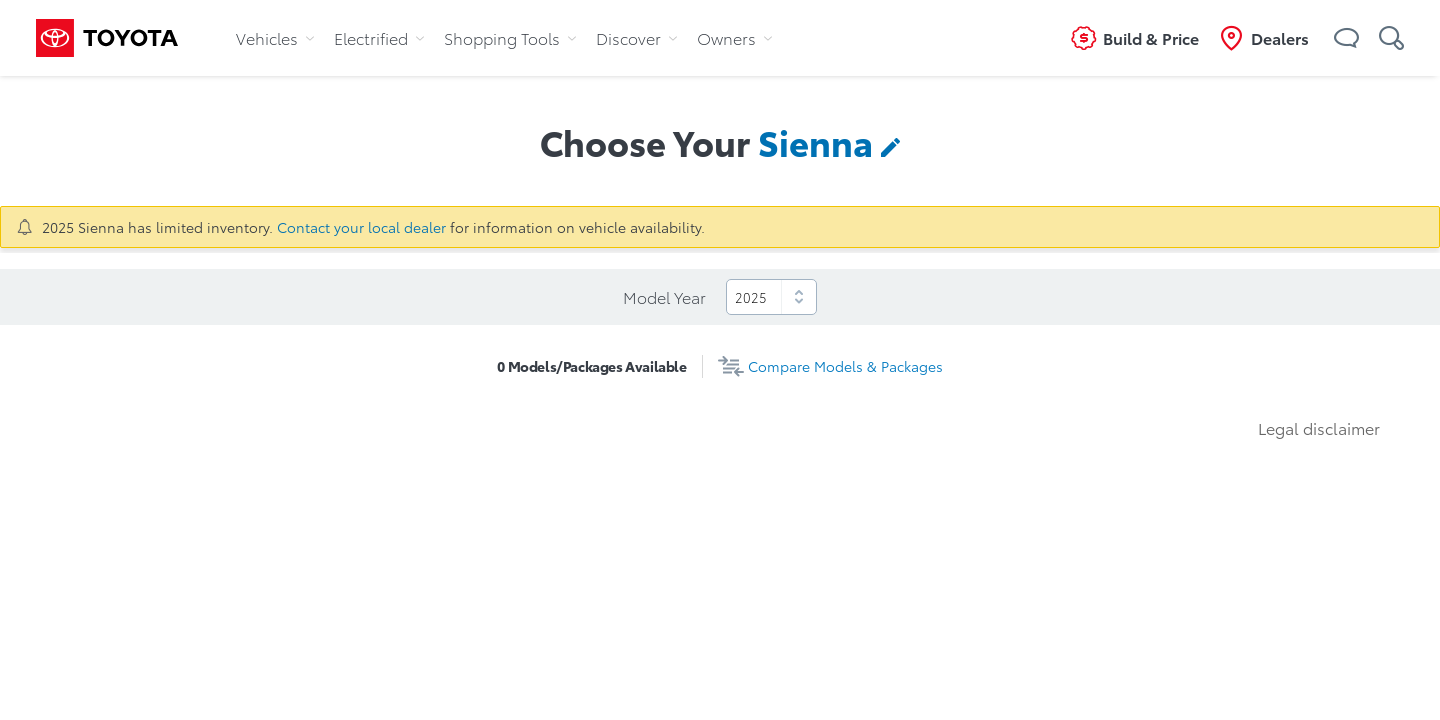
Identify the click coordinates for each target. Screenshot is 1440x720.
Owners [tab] (734, 37)
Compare (845, 366)
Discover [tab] (636, 37)
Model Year (664, 296)
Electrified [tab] (379, 37)
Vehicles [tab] (275, 37)
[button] (1346, 38)
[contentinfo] (829, 141)
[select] (771, 297)
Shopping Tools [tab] (510, 37)
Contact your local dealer (361, 227)
